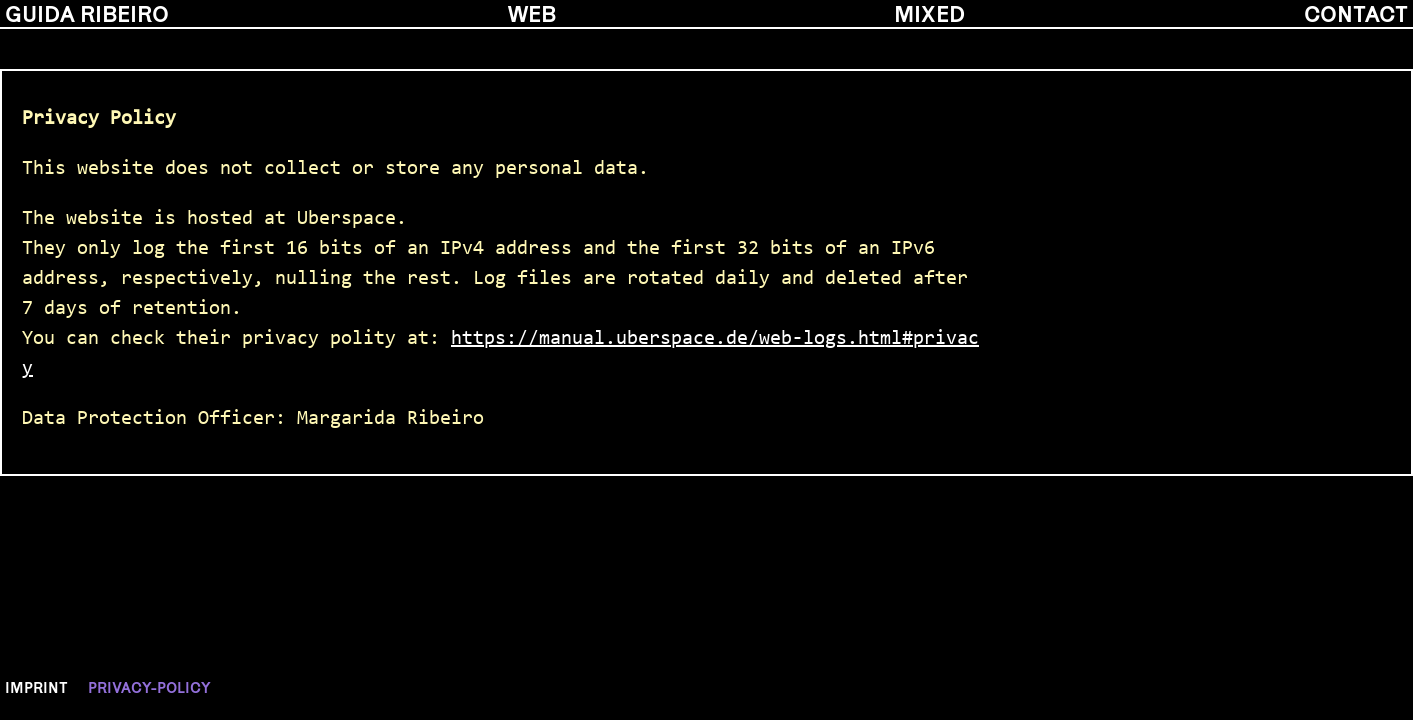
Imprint (36, 687)
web (532, 13)
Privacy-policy (149, 687)
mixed (929, 13)
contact (1356, 13)
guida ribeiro (87, 13)
